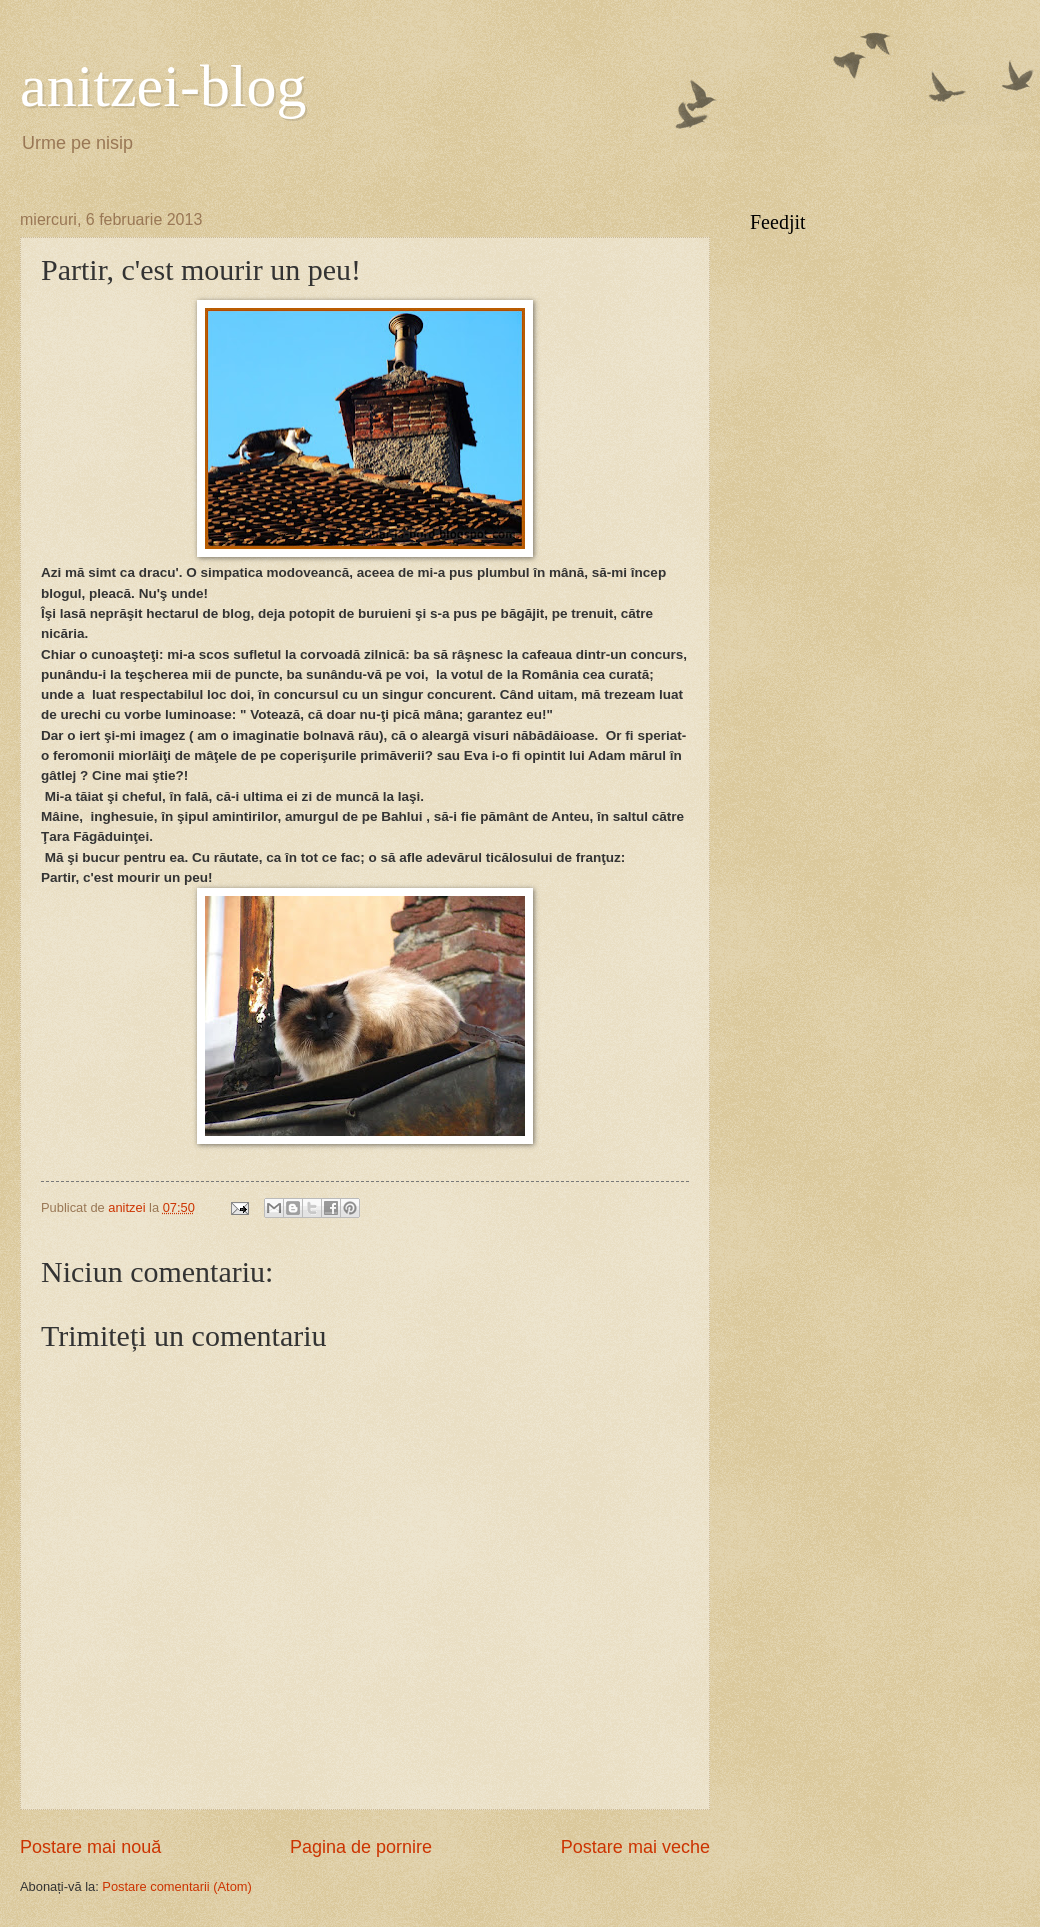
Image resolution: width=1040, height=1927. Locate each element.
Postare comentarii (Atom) (177, 1886)
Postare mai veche (635, 1847)
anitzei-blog (163, 86)
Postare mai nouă (90, 1847)
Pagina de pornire (361, 1847)
